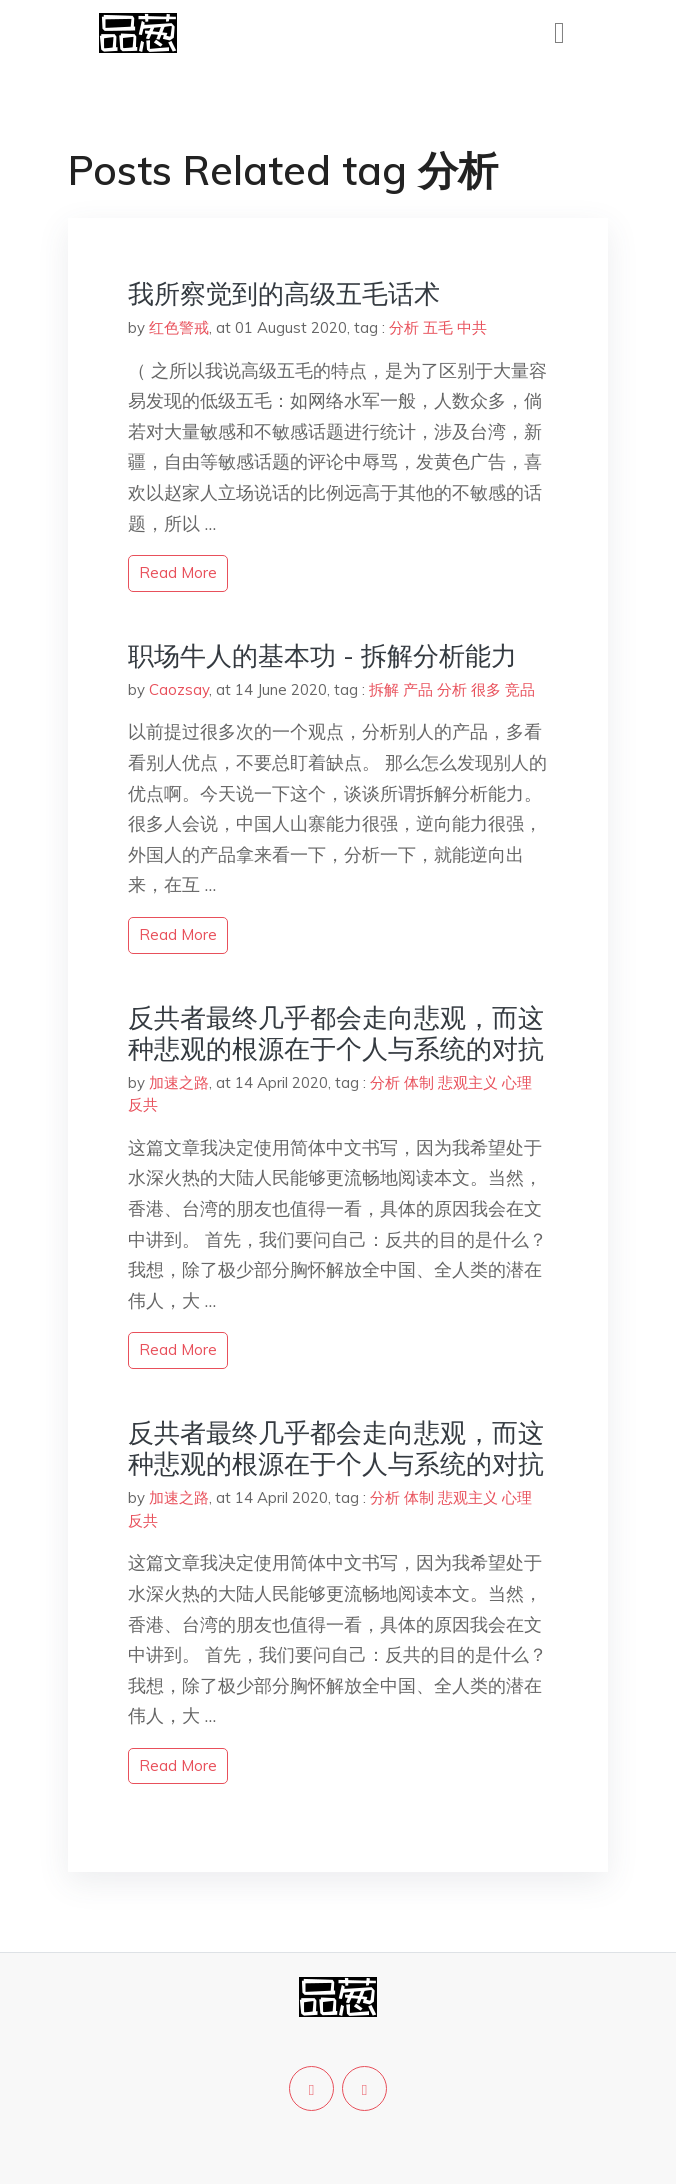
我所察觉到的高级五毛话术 (284, 293)
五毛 (438, 327)
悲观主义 (468, 1082)
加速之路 (179, 1082)
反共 (143, 1104)
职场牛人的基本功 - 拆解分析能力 (322, 655)
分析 (404, 327)
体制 (419, 1082)
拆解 (384, 689)
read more (178, 572)
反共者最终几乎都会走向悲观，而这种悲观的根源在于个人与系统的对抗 (336, 1033)
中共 (472, 327)
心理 (517, 1082)
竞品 (520, 689)
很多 (486, 689)
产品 (418, 689)
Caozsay (179, 689)
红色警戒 (179, 327)
